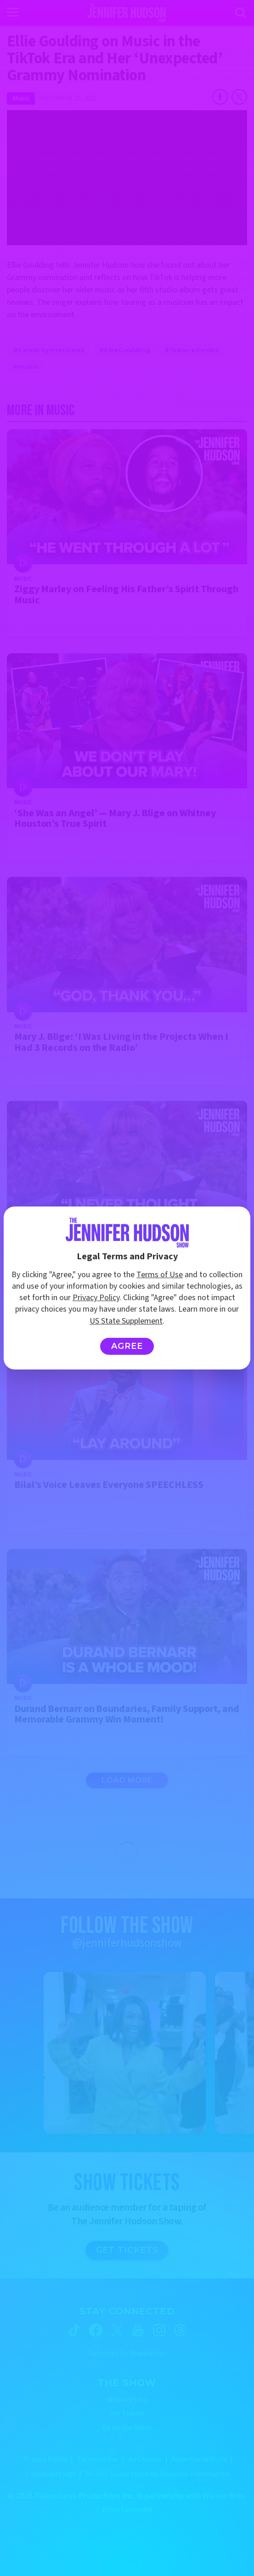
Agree (127, 1346)
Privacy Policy (96, 1297)
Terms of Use (159, 1274)
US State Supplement (126, 1321)
